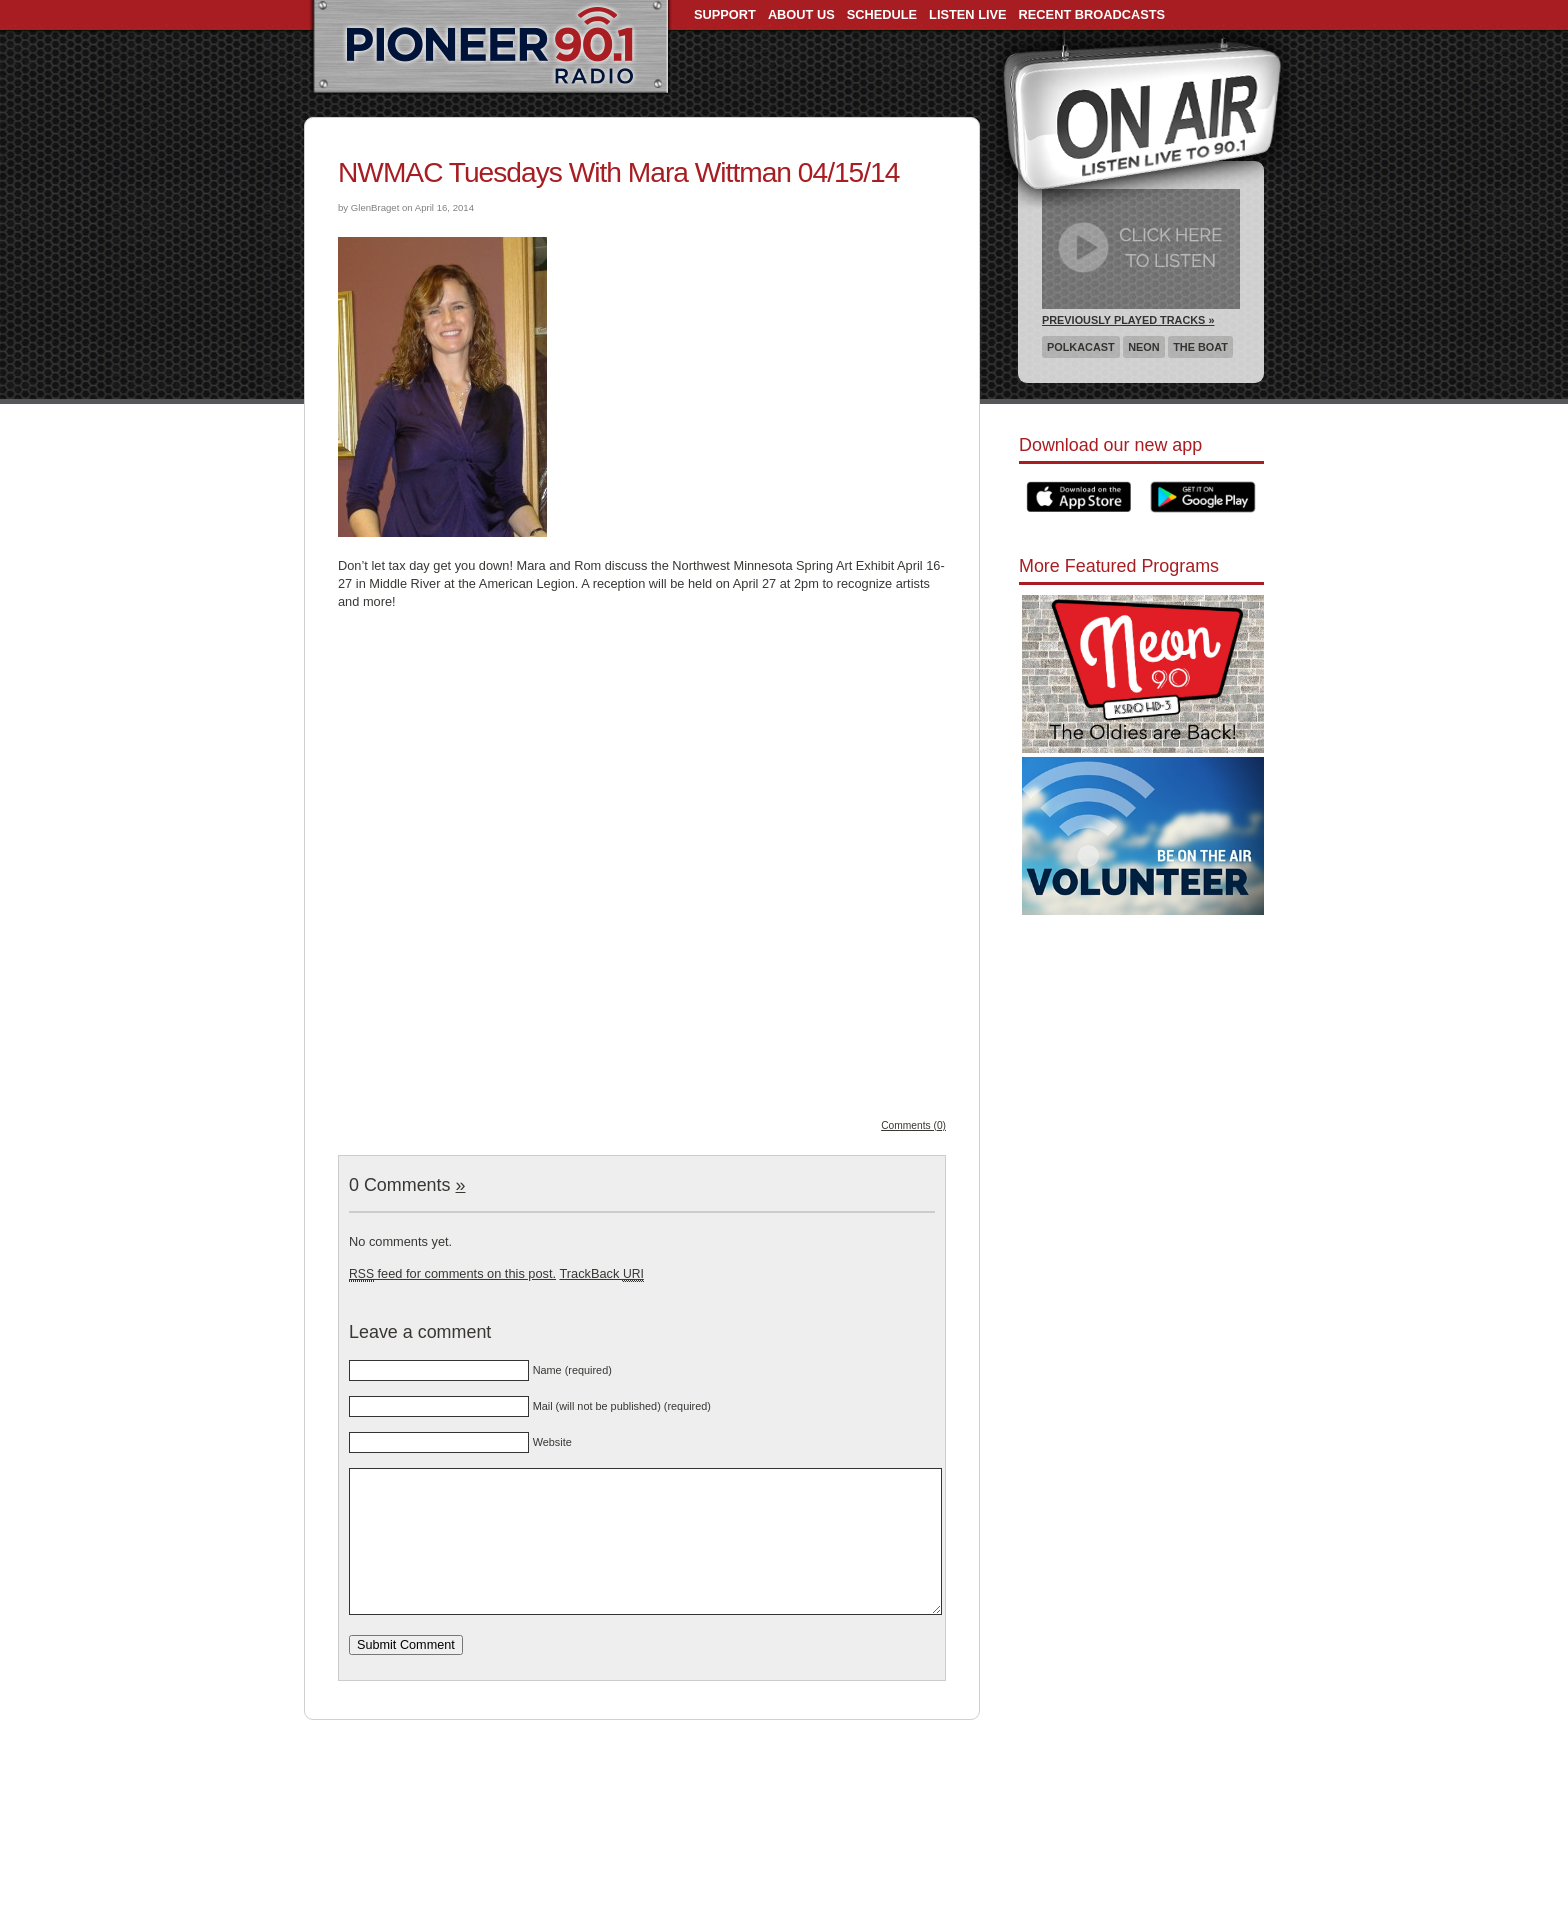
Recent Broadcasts (1092, 14)
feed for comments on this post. (452, 1273)
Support (725, 14)
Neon (1143, 347)
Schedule (882, 14)
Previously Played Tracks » (1128, 320)
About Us (801, 14)
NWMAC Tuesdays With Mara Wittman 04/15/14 (618, 172)
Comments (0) (913, 1125)
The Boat (1200, 347)
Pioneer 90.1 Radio (490, 48)
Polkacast (1081, 347)
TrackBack (601, 1273)
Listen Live (968, 14)
